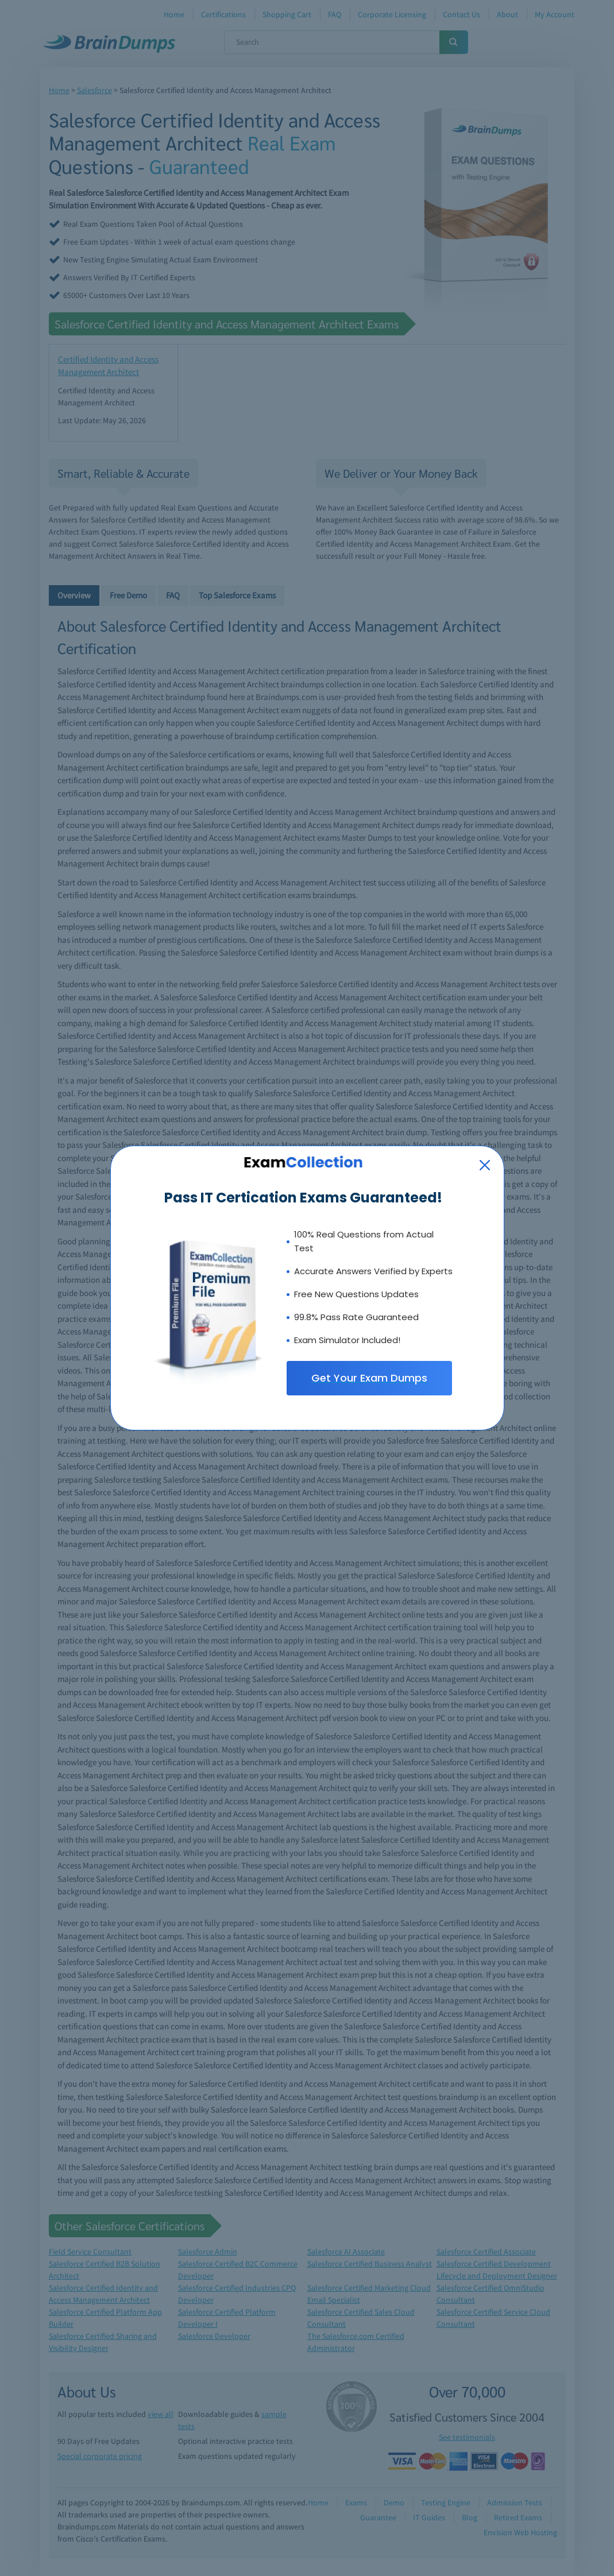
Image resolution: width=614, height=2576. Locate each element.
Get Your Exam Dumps (369, 1378)
